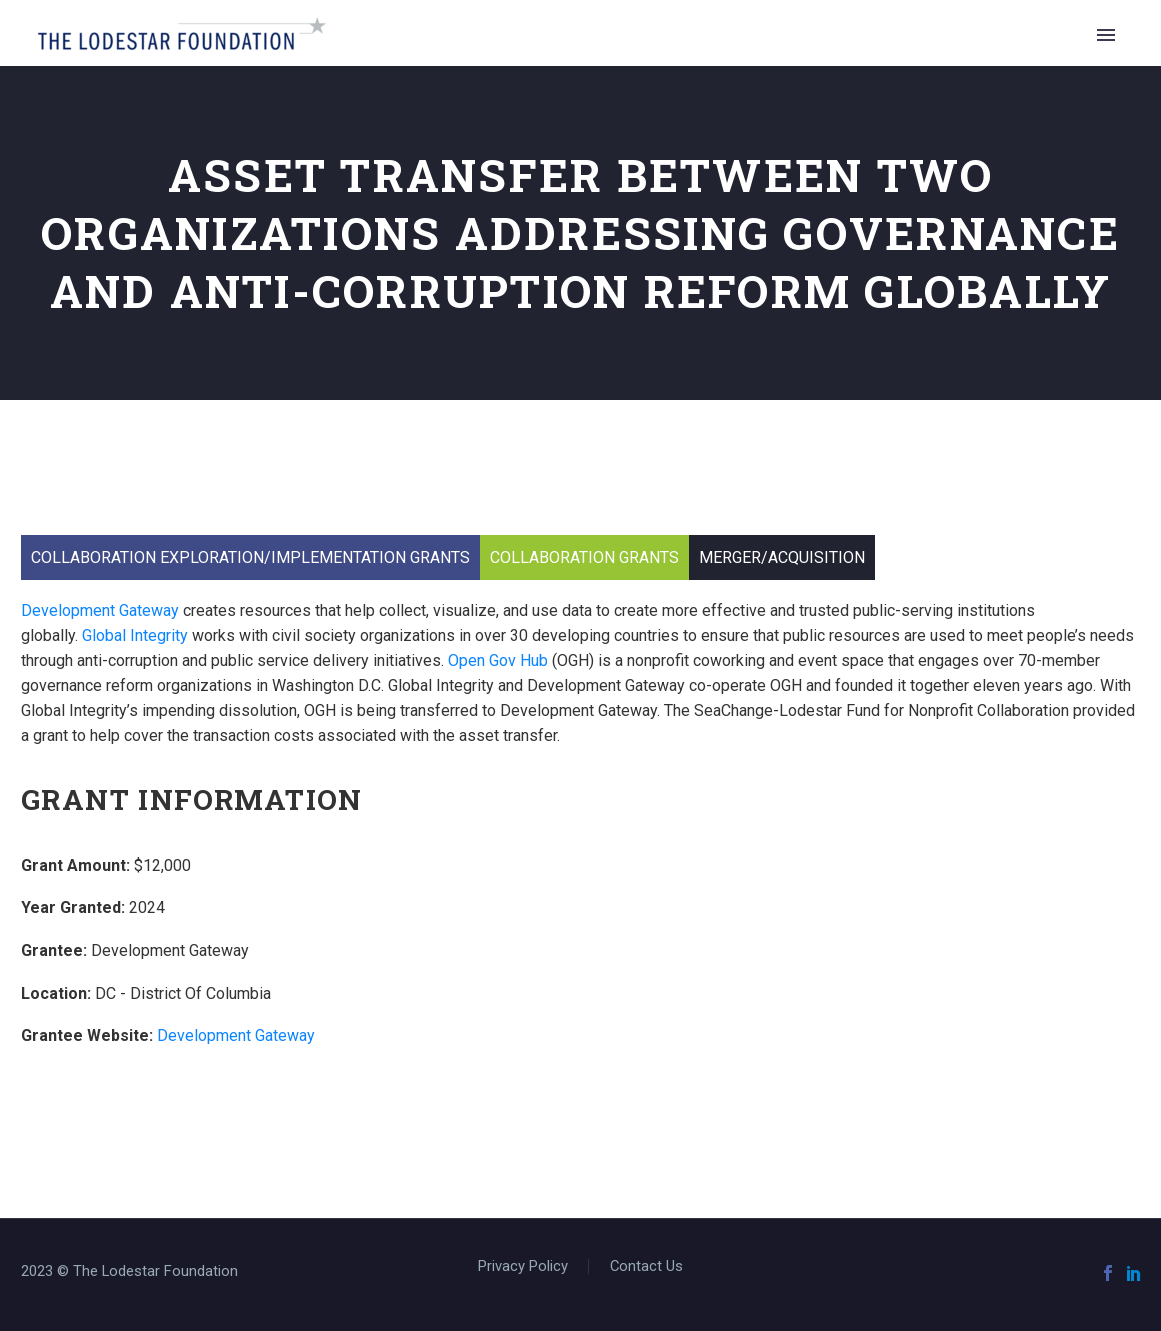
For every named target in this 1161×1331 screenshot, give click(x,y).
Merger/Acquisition (782, 557)
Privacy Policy (523, 1266)
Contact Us (646, 1266)
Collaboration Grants (584, 557)
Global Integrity (135, 635)
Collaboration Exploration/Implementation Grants (250, 557)
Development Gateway (100, 610)
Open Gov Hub (498, 660)
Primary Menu (1106, 35)
